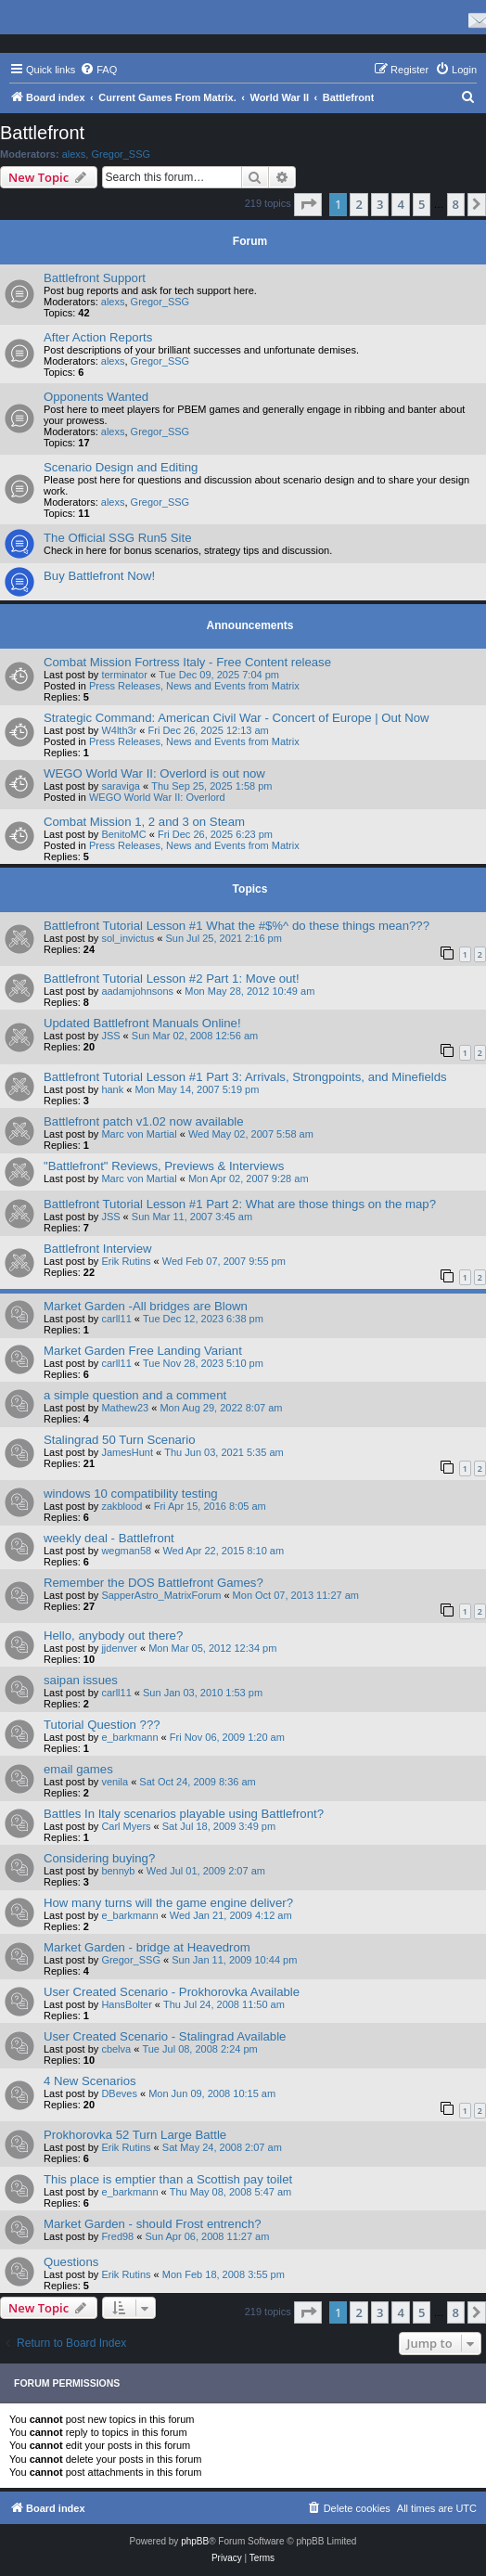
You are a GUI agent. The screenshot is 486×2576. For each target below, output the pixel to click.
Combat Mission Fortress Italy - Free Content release (187, 662)
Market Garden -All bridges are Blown (146, 1306)
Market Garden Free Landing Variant (143, 1351)
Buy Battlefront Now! (99, 576)
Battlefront (42, 132)
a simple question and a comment (135, 1395)
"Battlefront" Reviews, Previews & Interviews (164, 1166)
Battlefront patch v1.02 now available (144, 1121)
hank (112, 1089)
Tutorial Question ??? (102, 1725)
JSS (110, 1035)
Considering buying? (99, 1858)
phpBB (195, 2541)
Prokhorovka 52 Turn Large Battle (135, 2135)
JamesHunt (127, 1452)
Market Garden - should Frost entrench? (153, 2224)
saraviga (120, 786)
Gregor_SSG (120, 154)
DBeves (119, 2093)
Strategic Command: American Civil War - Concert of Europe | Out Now (236, 718)
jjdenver (119, 1648)
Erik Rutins (125, 1261)
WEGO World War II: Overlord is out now (154, 773)
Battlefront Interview (98, 1249)
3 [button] (380, 204)
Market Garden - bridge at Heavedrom (147, 1947)
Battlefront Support (95, 278)
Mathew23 (124, 1407)
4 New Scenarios (90, 2081)
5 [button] (421, 204)
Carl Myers (125, 1826)
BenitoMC (123, 834)
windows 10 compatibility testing (131, 1494)
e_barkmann (129, 1737)
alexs (74, 154)
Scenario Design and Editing (121, 467)
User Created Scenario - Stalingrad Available (165, 2036)
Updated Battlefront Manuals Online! (142, 1023)
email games (78, 1769)
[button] (308, 204)
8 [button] (456, 204)
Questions (71, 2262)
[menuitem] (98, 69)
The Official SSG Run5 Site (118, 538)
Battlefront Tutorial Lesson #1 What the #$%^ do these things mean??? (236, 926)
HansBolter (126, 2004)
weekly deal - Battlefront (109, 1538)
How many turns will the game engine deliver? (168, 1903)
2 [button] (358, 204)
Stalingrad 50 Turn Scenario (119, 1440)
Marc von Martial (138, 1134)
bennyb (117, 1870)
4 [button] (400, 204)
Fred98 (117, 2236)
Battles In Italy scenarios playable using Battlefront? (184, 1814)
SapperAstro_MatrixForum (161, 1595)
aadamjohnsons (137, 991)
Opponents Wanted (96, 397)
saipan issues (81, 1680)
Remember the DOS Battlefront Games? (153, 1583)
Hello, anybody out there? (113, 1635)
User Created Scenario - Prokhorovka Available (172, 1992)
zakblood (121, 1506)
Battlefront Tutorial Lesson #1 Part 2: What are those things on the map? (240, 1204)
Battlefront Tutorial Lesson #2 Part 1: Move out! (172, 978)
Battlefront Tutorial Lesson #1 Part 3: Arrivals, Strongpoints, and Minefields (245, 1077)
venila (114, 1781)
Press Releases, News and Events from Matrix (194, 685)
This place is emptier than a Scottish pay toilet (168, 2179)
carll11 (116, 1318)
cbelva (116, 2048)
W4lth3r (118, 730)
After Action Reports (98, 337)
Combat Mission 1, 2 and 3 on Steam (144, 822)
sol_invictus (127, 938)
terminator (124, 674)
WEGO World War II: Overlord (157, 797)
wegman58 (126, 1550)
